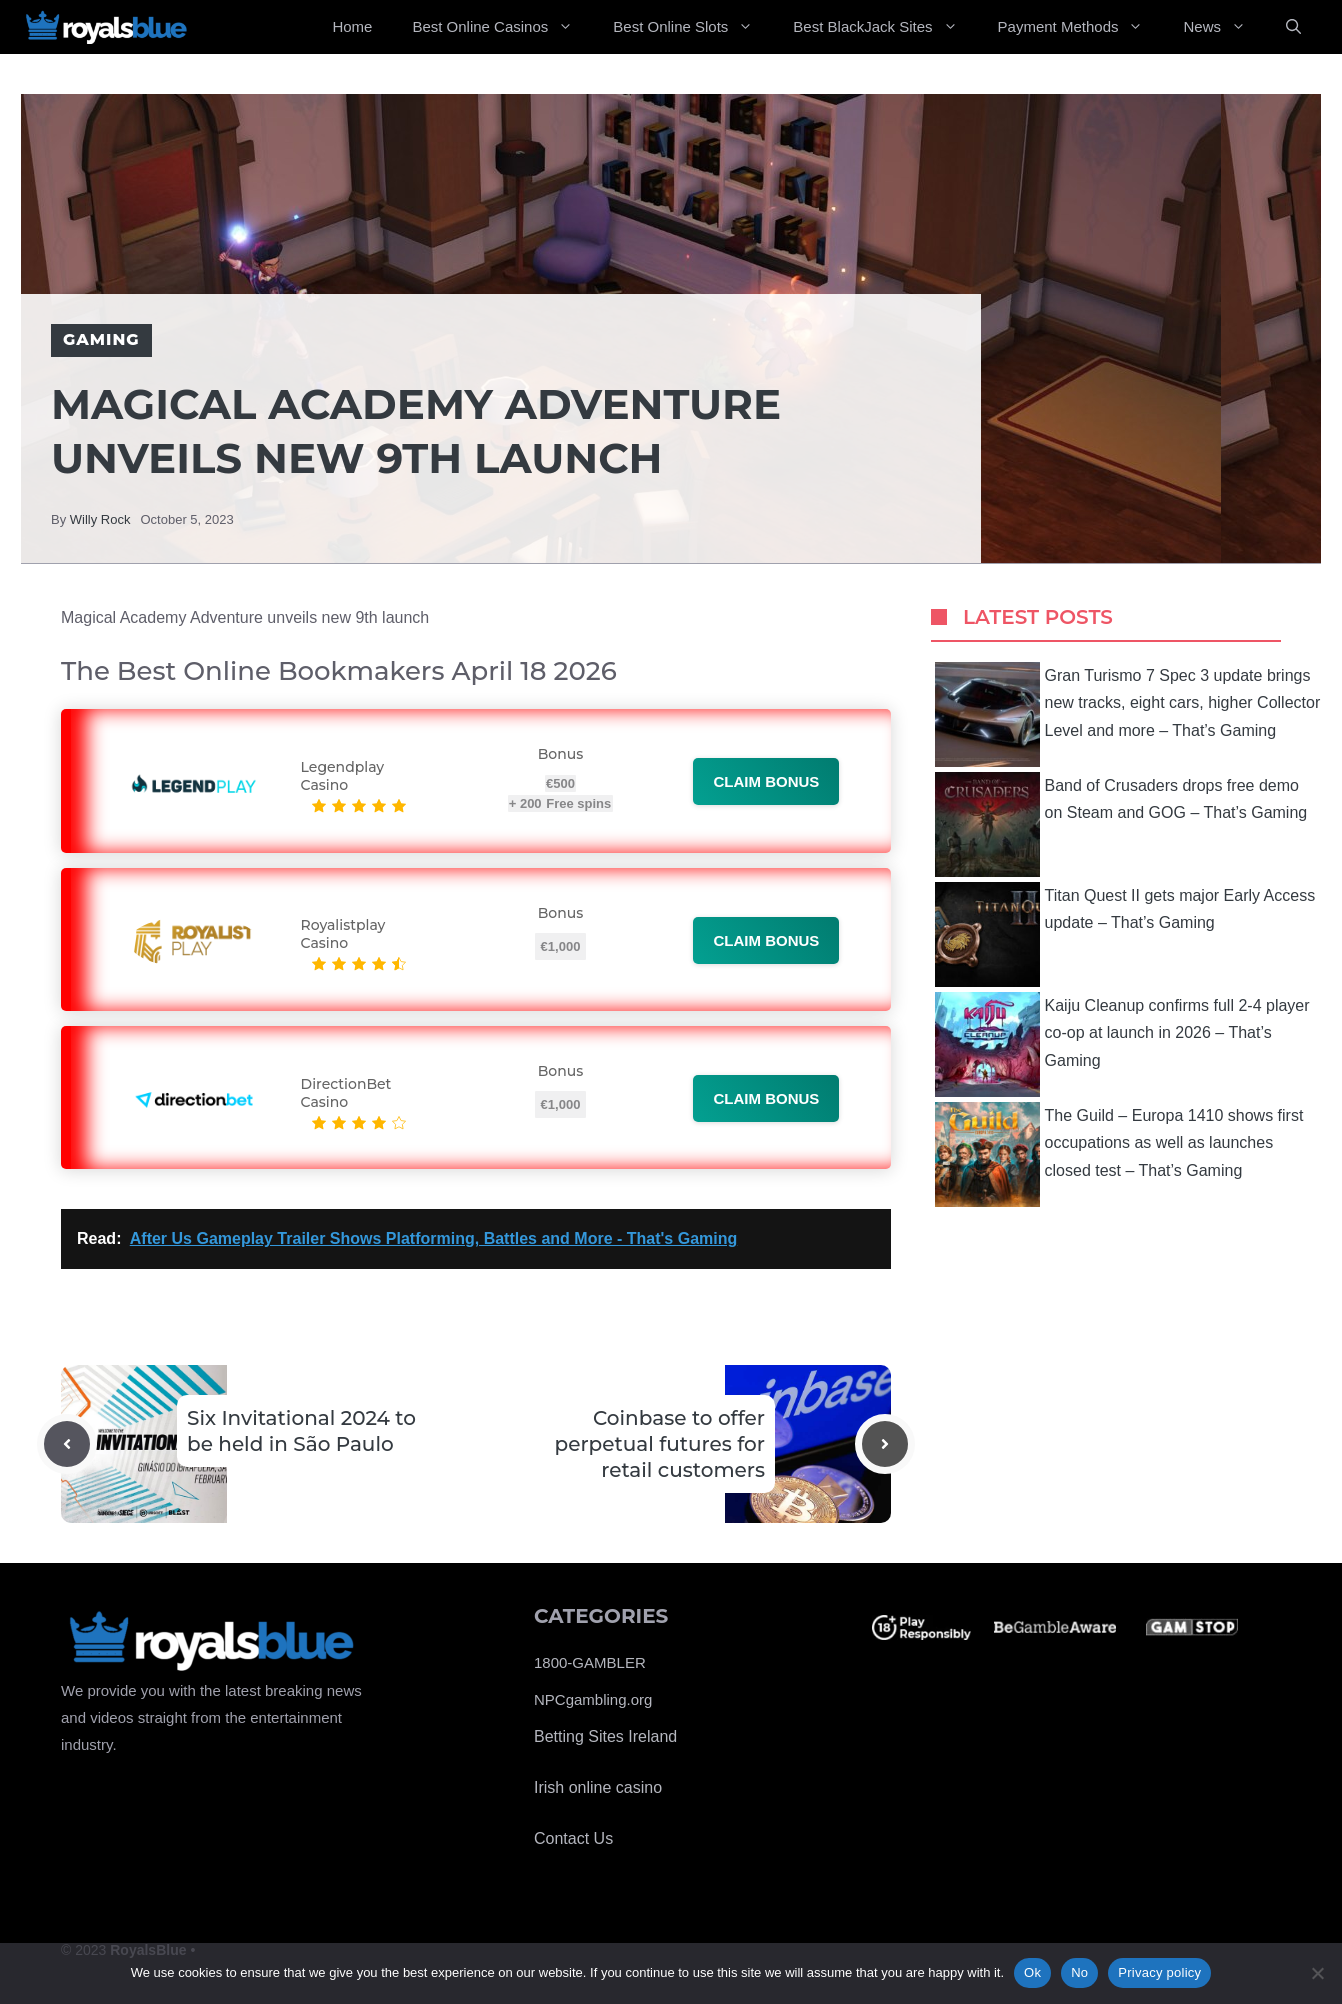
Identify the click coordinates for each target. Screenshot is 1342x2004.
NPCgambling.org (593, 1699)
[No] (1317, 1973)
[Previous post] (67, 1444)
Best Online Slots (693, 27)
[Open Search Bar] (1293, 27)
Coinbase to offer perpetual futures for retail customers (660, 1444)
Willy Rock (100, 519)
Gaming (101, 339)
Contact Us (573, 1838)
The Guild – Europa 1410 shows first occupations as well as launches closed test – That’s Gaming (1119, 1154)
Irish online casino (598, 1787)
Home (352, 26)
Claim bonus (766, 781)
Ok (1032, 1972)
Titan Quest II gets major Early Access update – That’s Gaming (1125, 934)
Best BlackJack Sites (885, 27)
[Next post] (885, 1444)
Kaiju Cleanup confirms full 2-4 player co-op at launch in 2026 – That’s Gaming (1122, 1044)
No (1079, 1972)
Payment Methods (1081, 27)
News (1224, 27)
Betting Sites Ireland (605, 1736)
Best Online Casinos (502, 27)
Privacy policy (1159, 1972)
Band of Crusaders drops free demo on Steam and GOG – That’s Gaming (1121, 824)
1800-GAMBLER (590, 1662)
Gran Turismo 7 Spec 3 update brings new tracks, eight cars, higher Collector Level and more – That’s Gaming (1128, 714)
